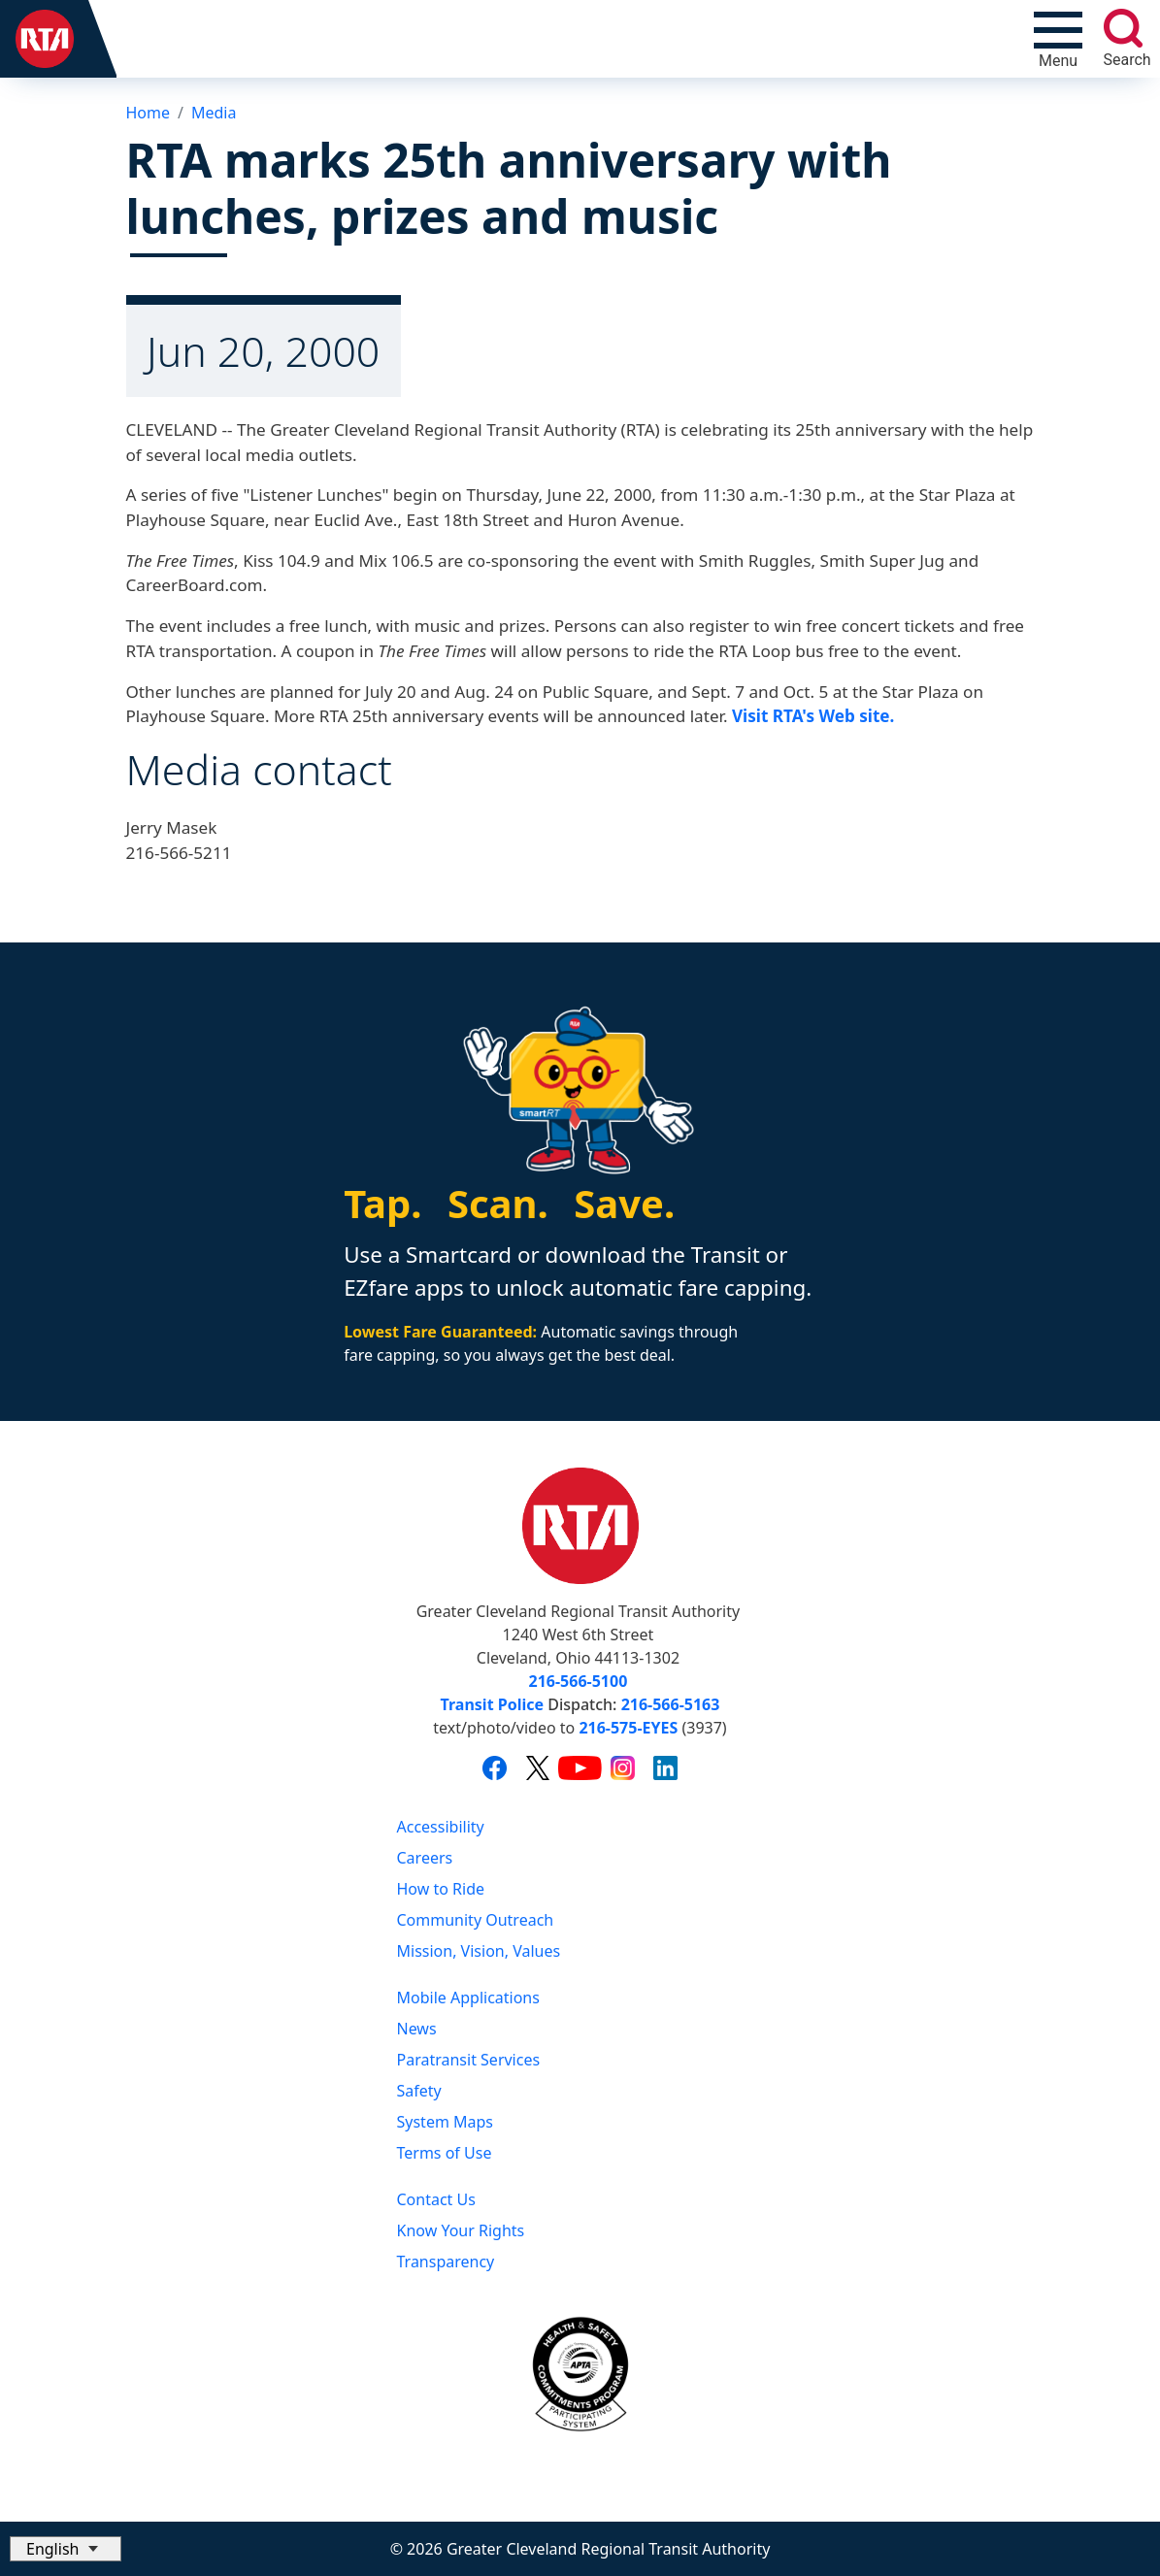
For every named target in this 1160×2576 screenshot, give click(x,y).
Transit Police (492, 1704)
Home (148, 112)
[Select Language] (65, 2548)
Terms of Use (444, 2152)
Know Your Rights (461, 2230)
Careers (425, 1857)
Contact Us (436, 2199)
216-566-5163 (670, 1704)
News (417, 2028)
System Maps (445, 2121)
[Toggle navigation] (1058, 39)
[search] (1123, 28)
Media (213, 112)
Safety (419, 2090)
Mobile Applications (468, 1997)
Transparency (446, 2261)
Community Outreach (475, 1920)
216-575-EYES (628, 1727)
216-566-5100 (578, 1681)
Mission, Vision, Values (479, 1951)
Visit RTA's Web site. (813, 716)
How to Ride (441, 1888)
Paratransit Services (469, 2059)
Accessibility (440, 1826)
